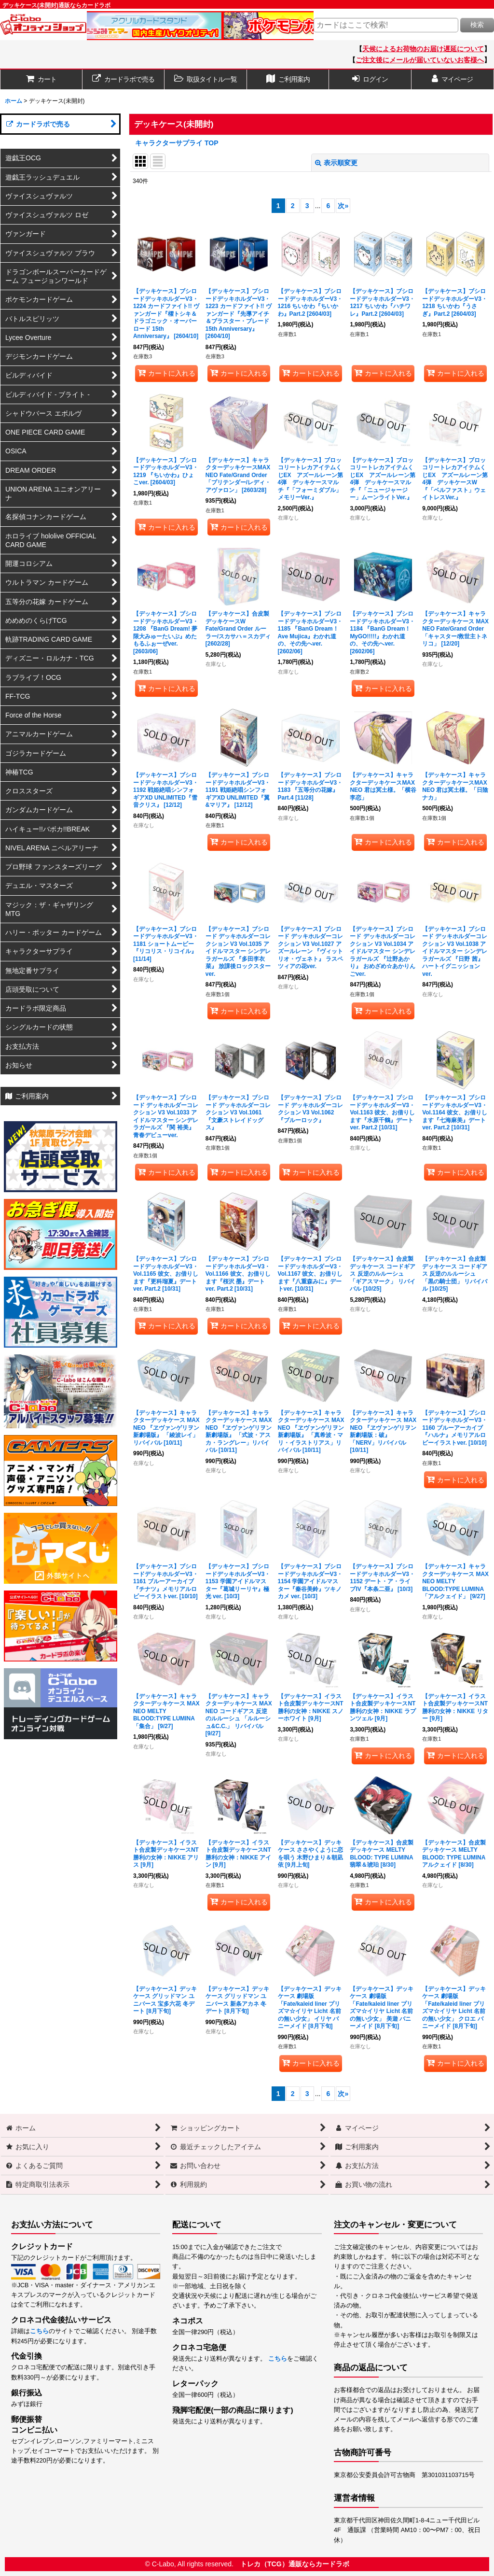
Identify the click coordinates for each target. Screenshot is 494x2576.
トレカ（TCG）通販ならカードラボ (294, 2564)
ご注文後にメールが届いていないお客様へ (420, 60)
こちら (39, 2331)
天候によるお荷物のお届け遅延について (423, 49)
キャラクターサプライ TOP (177, 143)
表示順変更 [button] (336, 163)
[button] (206, 79)
